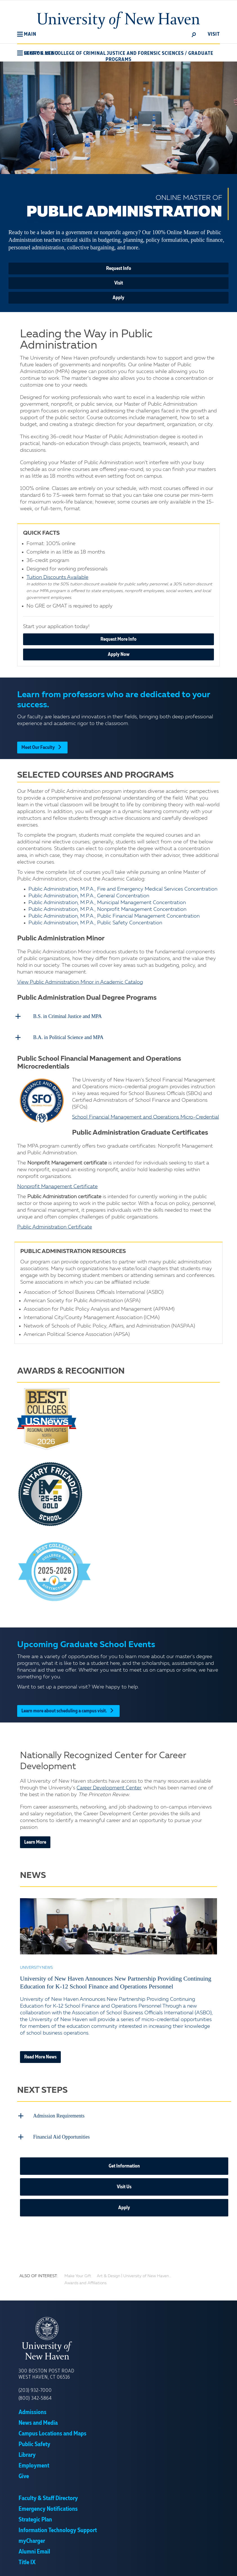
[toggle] (193, 34)
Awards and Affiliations (85, 2280)
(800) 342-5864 (35, 2394)
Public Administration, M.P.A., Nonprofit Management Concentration (107, 909)
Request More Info (118, 639)
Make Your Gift (77, 2273)
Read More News (40, 2055)
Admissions (32, 2409)
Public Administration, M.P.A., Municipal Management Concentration (107, 902)
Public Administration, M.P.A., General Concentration (88, 895)
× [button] (232, 2563)
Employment (34, 2462)
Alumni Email (34, 2548)
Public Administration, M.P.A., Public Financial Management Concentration (114, 916)
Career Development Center (109, 1786)
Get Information (124, 2162)
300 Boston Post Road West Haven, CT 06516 (46, 2370)
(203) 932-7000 (35, 2387)
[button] (26, 34)
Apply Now (118, 654)
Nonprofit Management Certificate (57, 1184)
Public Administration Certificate (54, 1225)
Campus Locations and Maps (52, 2430)
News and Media (38, 2420)
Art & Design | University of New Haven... (134, 2273)
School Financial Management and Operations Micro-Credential (145, 1115)
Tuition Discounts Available (57, 577)
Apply (118, 297)
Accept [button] (188, 2567)
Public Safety (34, 2441)
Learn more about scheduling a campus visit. (68, 1709)
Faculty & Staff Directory (48, 2495)
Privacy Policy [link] (157, 2567)
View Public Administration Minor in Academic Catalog (80, 982)
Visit (118, 283)
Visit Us (124, 2183)
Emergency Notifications (48, 2506)
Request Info (118, 268)
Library (27, 2452)
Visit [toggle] (214, 34)
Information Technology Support (58, 2527)
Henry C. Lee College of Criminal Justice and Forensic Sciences (104, 53)
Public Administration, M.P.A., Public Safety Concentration (95, 922)
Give (24, 2473)
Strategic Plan (35, 2516)
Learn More (35, 1840)
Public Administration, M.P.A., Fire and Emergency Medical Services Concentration (122, 889)
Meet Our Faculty (42, 747)
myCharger (32, 2538)
